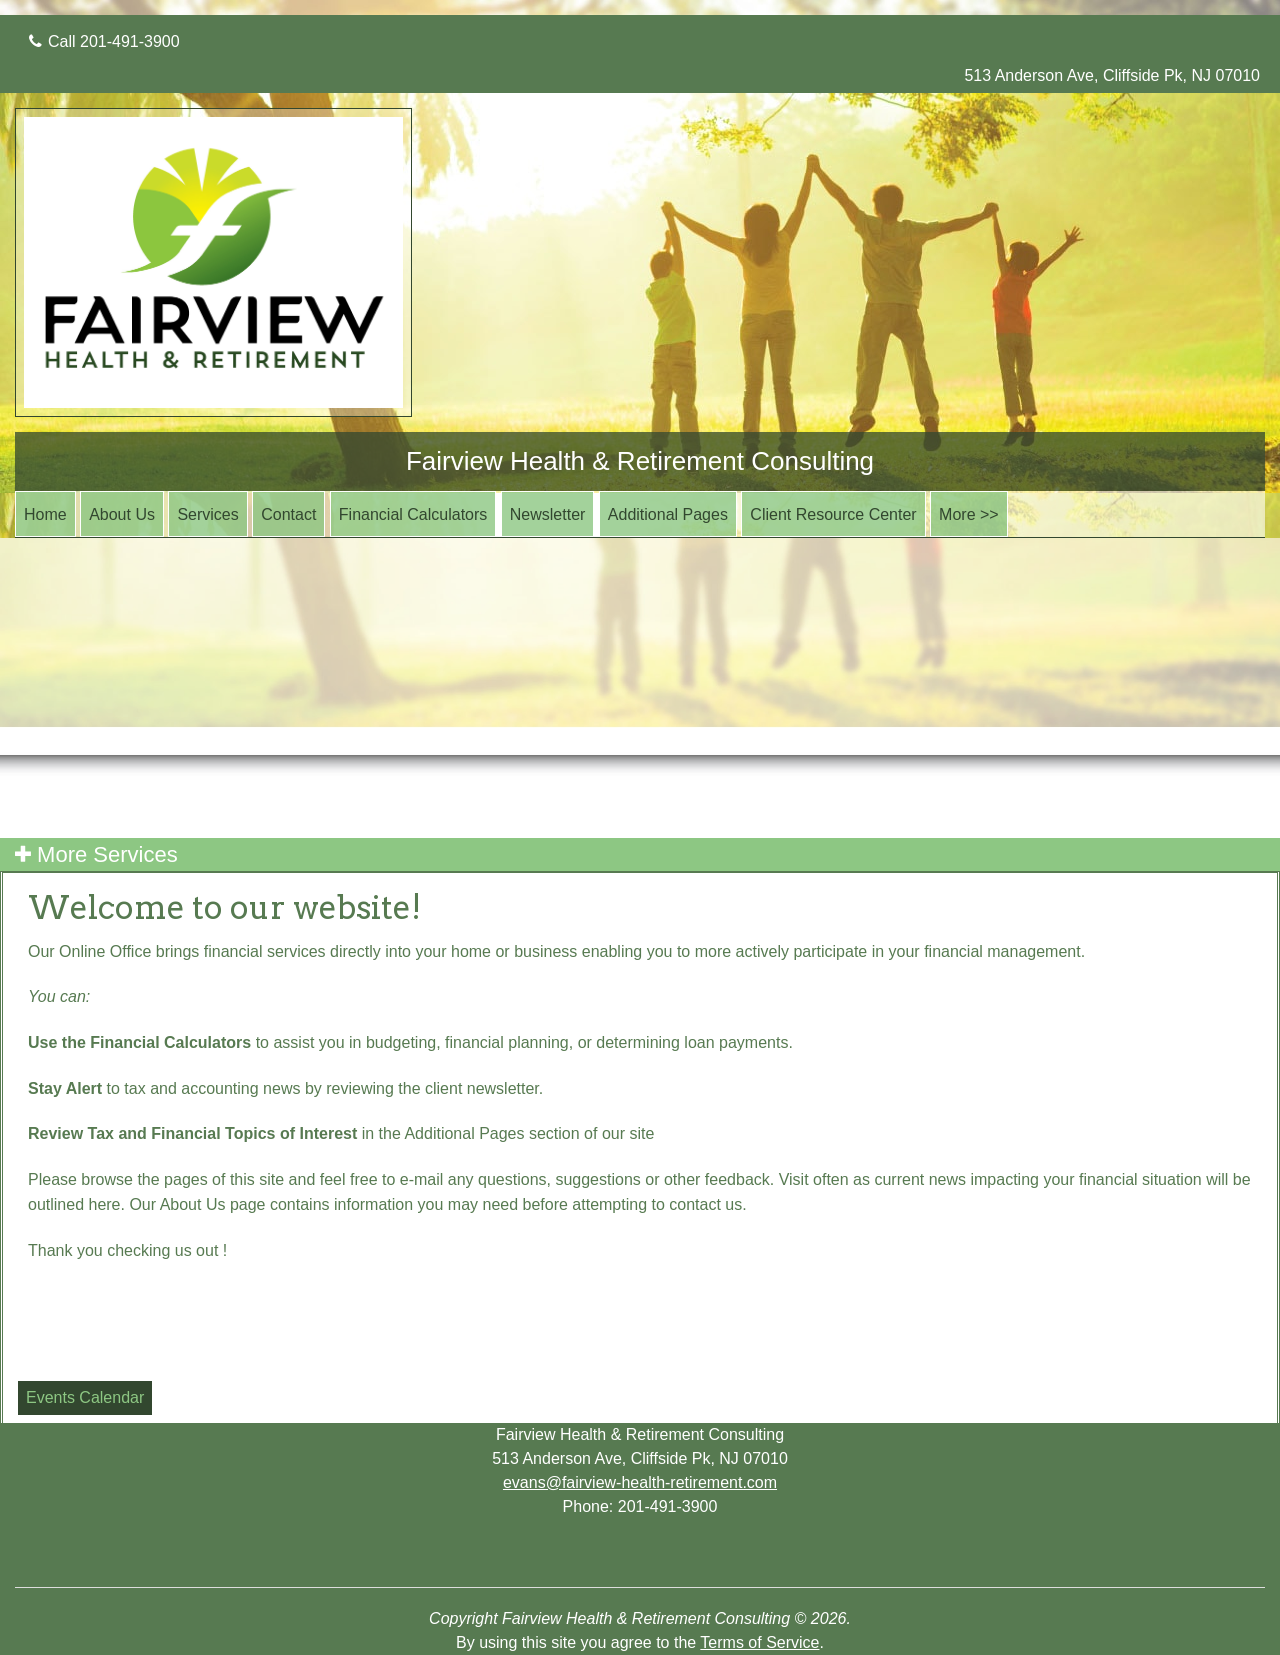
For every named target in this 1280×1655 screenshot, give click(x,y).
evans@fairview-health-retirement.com (640, 1482)
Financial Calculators (413, 514)
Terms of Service (759, 1642)
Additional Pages (668, 514)
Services (207, 514)
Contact (288, 514)
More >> (969, 514)
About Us (122, 514)
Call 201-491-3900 (104, 41)
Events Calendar (85, 1397)
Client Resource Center (833, 514)
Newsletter (548, 514)
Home (45, 514)
